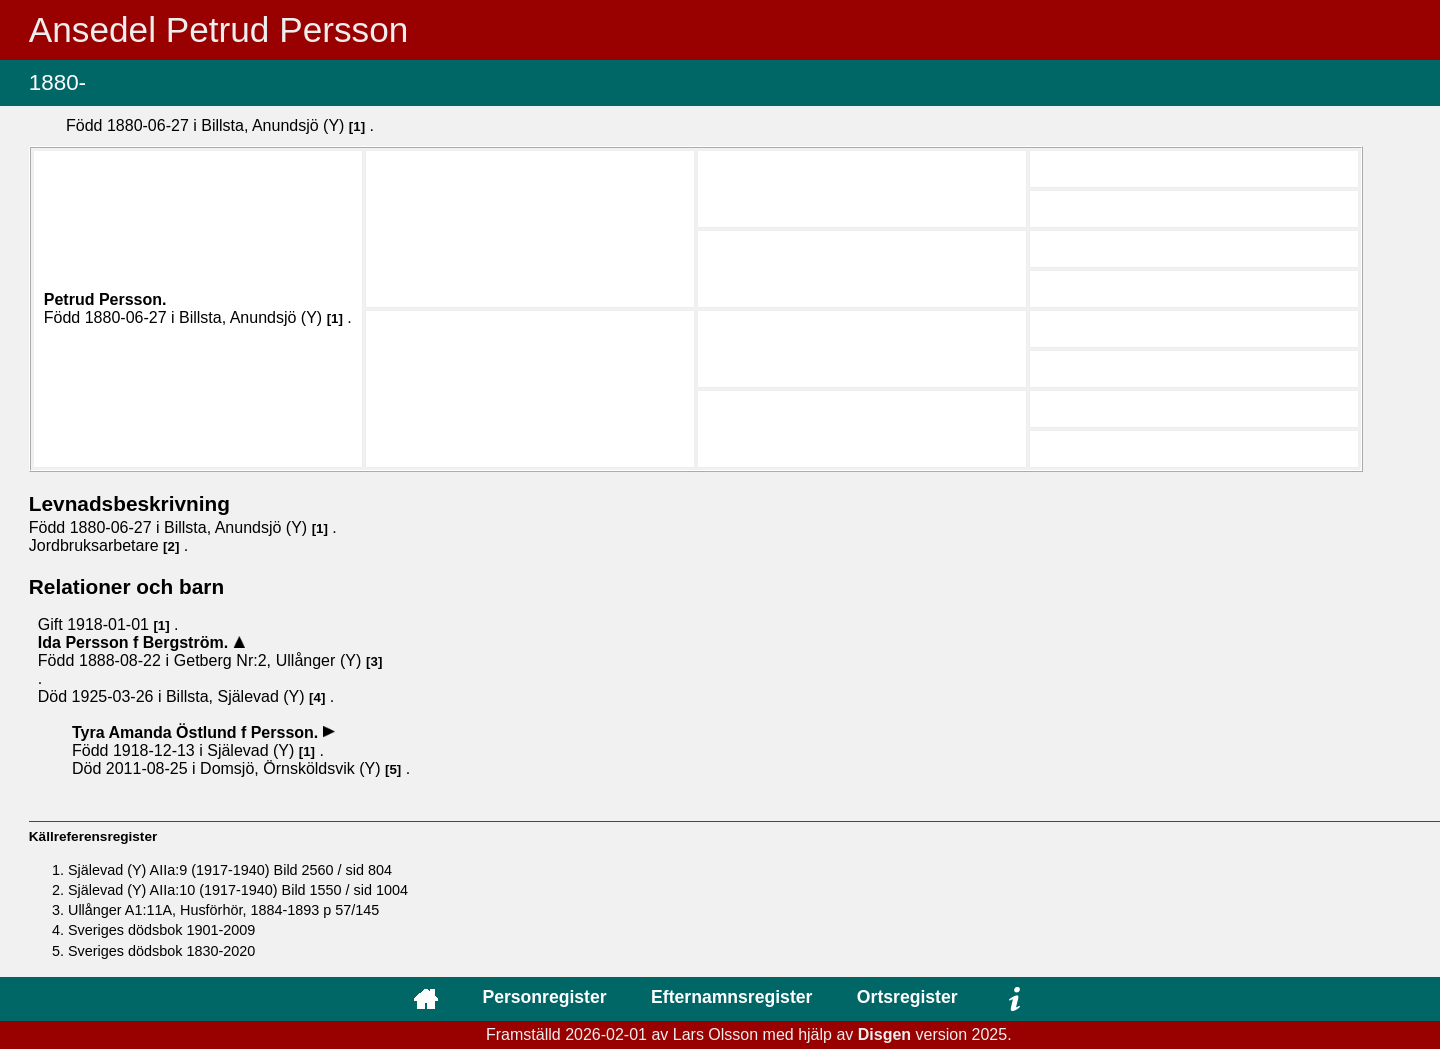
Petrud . (105, 299)
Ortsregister (907, 997)
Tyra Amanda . (197, 732)
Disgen (884, 1034)
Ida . (135, 642)
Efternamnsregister (731, 997)
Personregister (544, 997)
